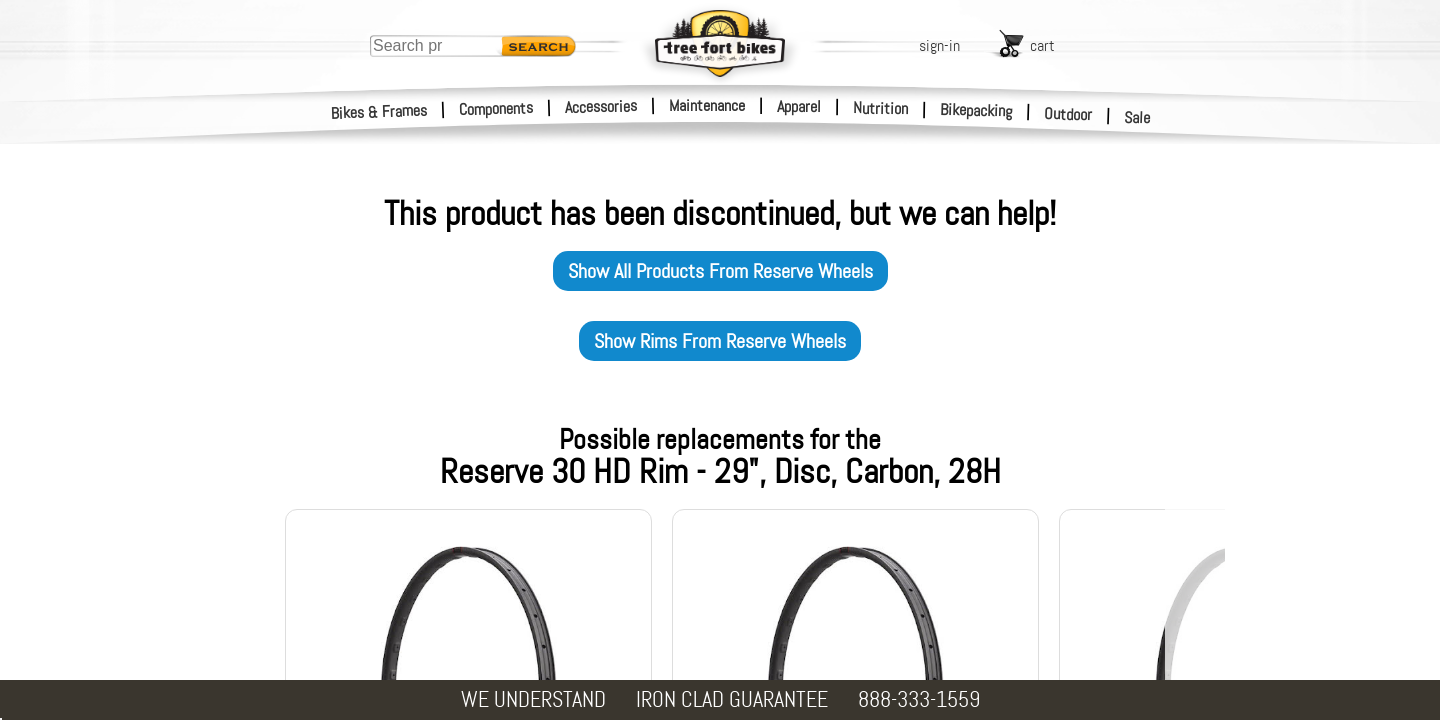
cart (1042, 45)
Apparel (799, 106)
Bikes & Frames (379, 112)
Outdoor (1068, 114)
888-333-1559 (919, 699)
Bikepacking (976, 110)
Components (496, 108)
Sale (1137, 118)
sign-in (939, 45)
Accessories (601, 106)
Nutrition (880, 108)
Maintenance (707, 105)
